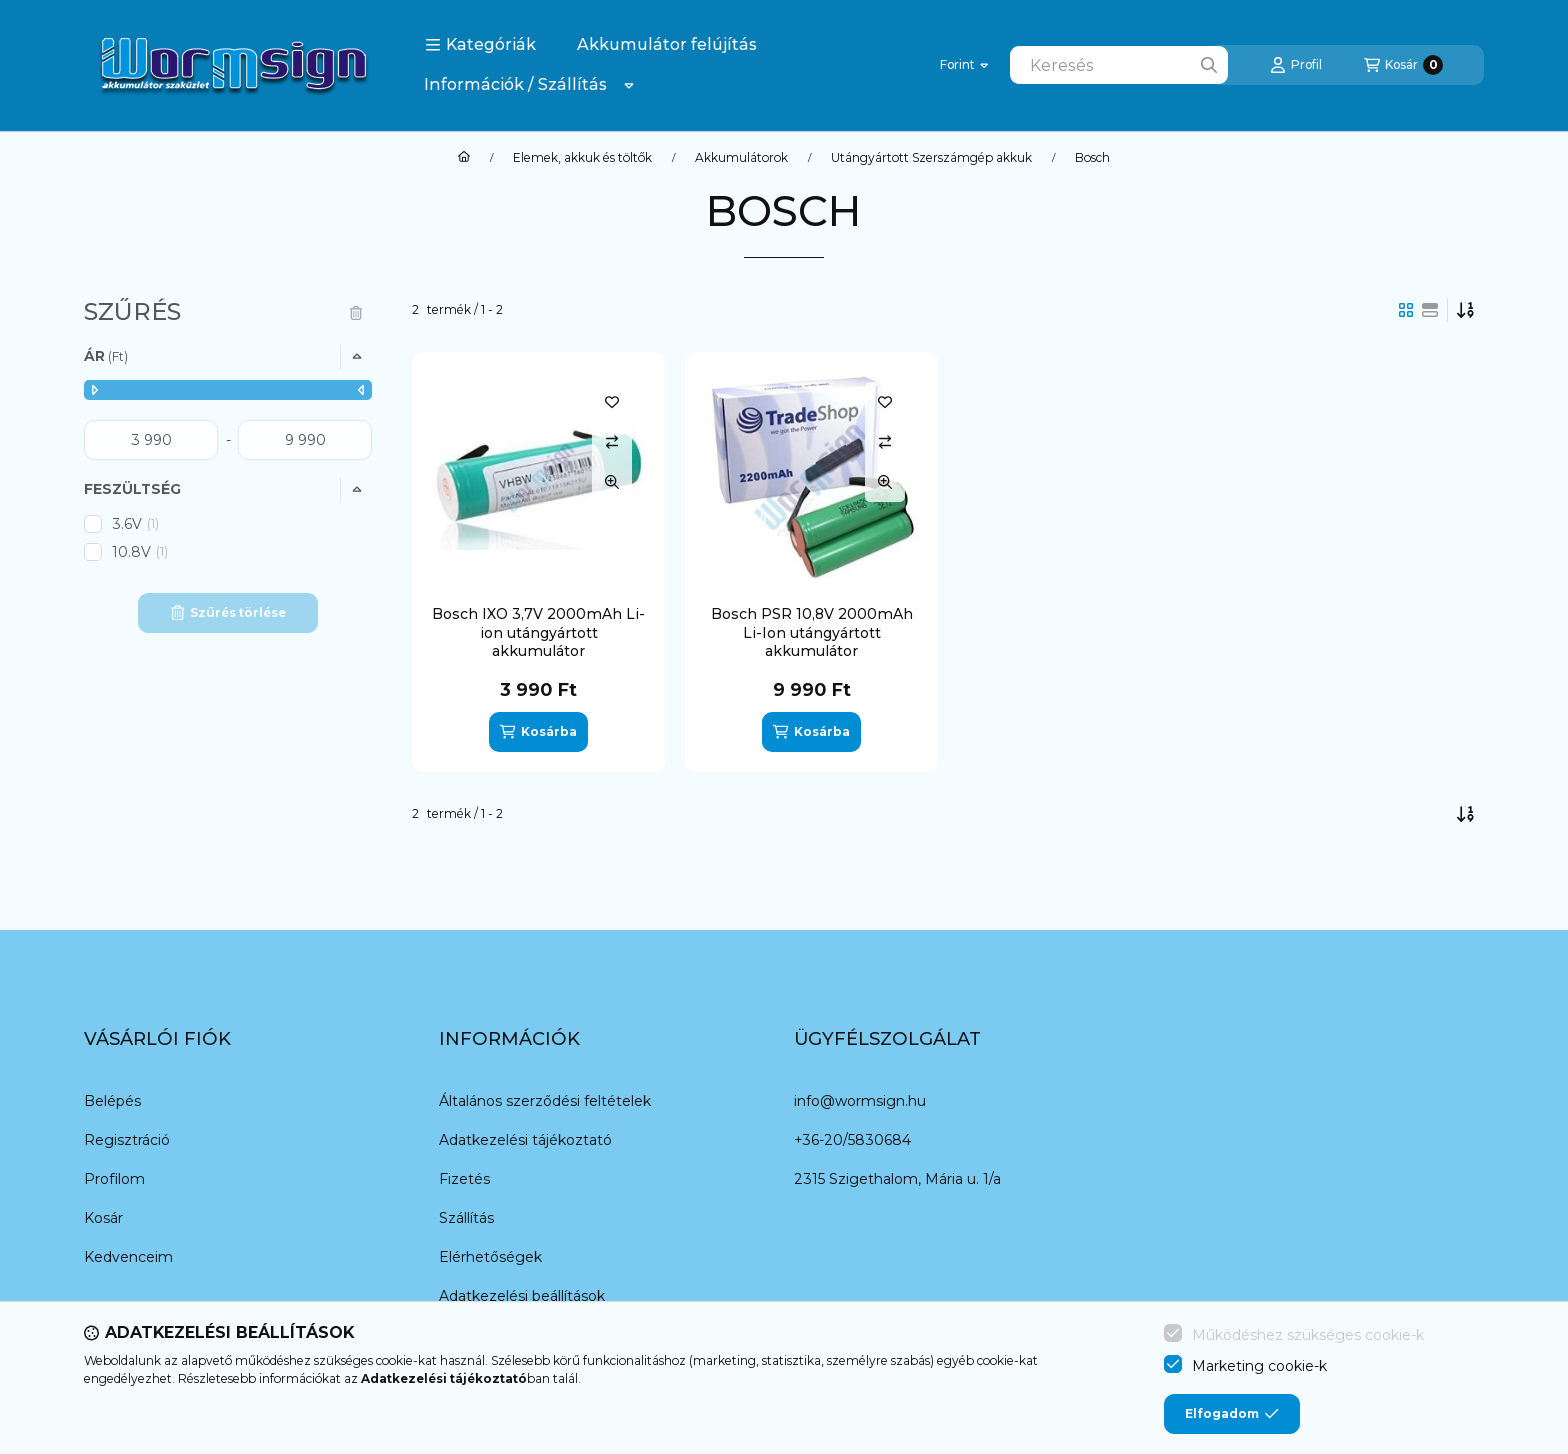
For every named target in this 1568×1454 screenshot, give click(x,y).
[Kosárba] (538, 732)
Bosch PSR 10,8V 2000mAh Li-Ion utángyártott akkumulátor (812, 632)
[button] (480, 45)
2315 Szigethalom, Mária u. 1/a (897, 1179)
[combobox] (1119, 65)
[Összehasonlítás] (612, 442)
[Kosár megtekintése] (1403, 65)
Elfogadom (1232, 1414)
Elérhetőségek (490, 1257)
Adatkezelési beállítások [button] (522, 1296)
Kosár (103, 1218)
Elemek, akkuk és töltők (582, 158)
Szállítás (466, 1218)
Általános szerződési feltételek (545, 1101)
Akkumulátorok (741, 158)
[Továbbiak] (629, 85)
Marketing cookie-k (1259, 1366)
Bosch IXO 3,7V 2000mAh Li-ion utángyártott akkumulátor (538, 632)
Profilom (114, 1179)
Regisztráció (127, 1140)
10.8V (141, 552)
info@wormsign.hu (860, 1101)
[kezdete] (151, 440)
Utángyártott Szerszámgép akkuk (931, 158)
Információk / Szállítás (515, 84)
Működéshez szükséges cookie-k (1308, 1335)
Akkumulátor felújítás (667, 44)
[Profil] (1296, 65)
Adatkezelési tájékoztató (525, 1140)
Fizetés (464, 1179)
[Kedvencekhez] (612, 402)
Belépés (112, 1101)
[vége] (305, 440)
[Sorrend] (1466, 310)
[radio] (1430, 310)
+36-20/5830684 (852, 1140)
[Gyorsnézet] (612, 482)
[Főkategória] (464, 158)
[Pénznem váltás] (964, 65)
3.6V (137, 524)
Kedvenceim (128, 1257)
